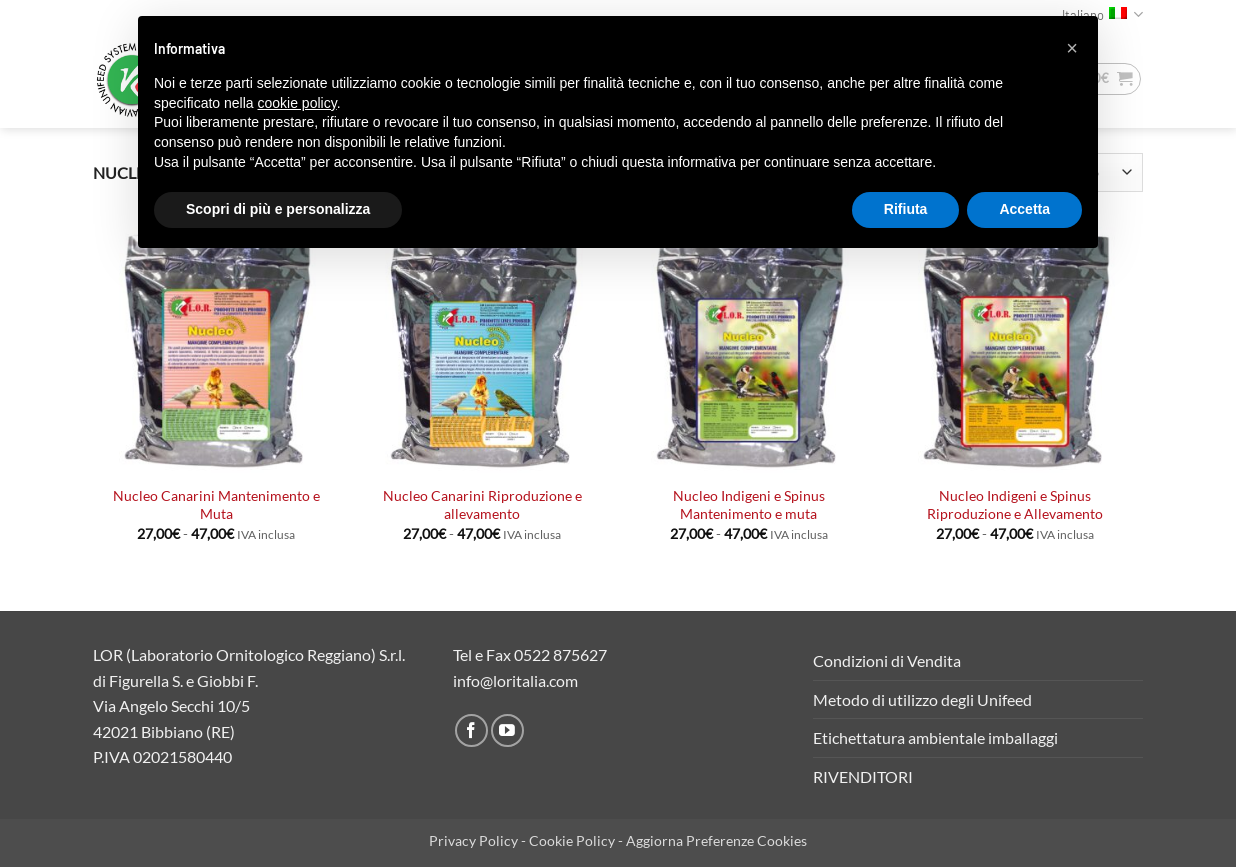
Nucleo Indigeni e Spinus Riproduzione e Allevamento (1015, 505)
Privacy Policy (473, 840)
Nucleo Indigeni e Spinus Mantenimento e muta (749, 505)
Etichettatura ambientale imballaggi (935, 737)
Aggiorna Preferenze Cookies (716, 840)
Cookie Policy (572, 840)
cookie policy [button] (297, 103)
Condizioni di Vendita (887, 660)
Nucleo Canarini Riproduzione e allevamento (482, 505)
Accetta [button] (1024, 209)
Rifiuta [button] (906, 209)
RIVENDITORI (863, 776)
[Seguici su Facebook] (471, 730)
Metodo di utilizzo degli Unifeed (922, 699)
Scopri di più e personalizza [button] (278, 209)
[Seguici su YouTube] (507, 730)
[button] (1072, 48)
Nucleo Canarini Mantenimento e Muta (216, 505)
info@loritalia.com (515, 680)
